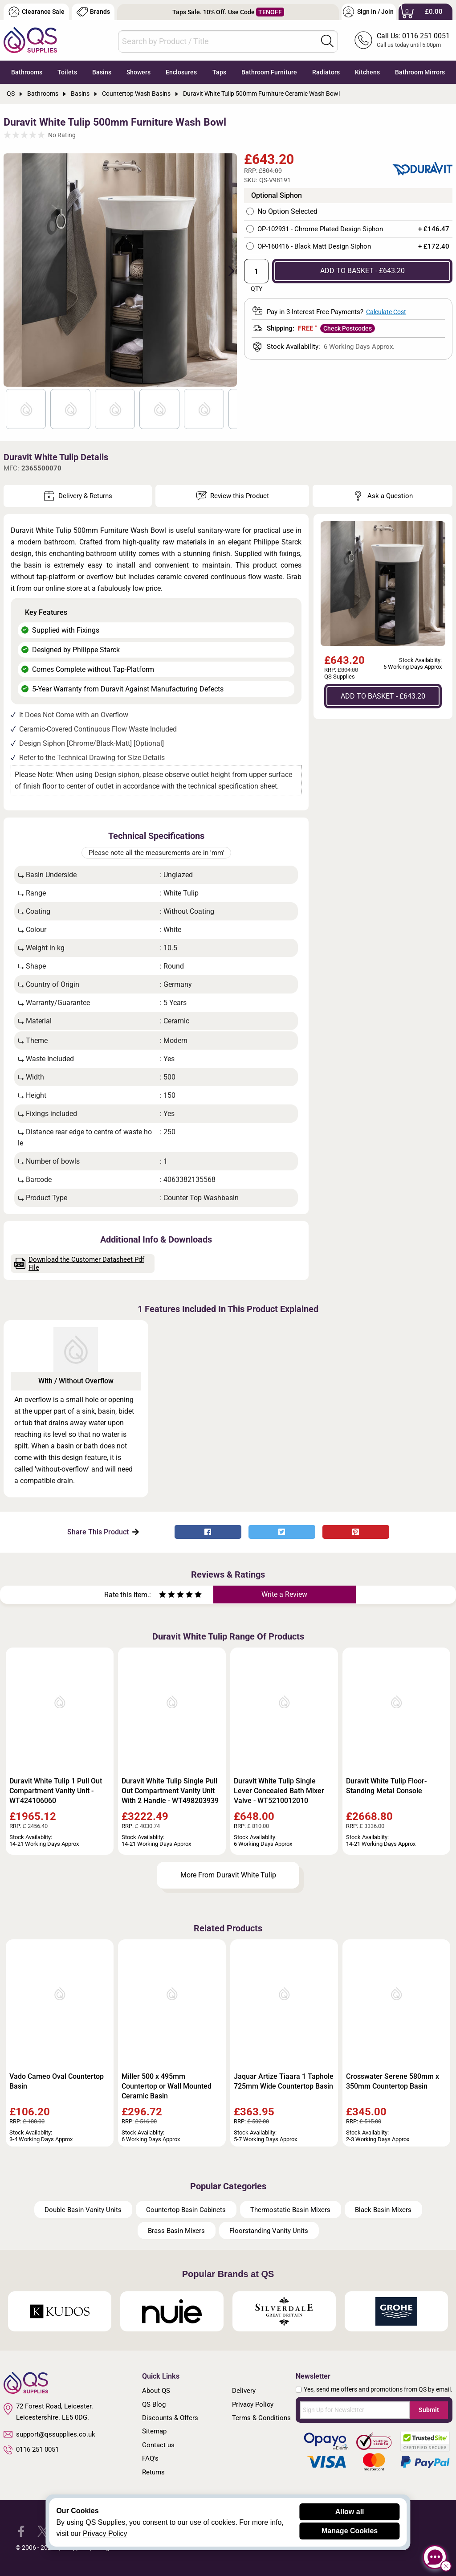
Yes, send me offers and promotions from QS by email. (378, 2389)
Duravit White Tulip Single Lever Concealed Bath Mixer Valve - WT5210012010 (279, 1791)
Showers (138, 72)
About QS (156, 2391)
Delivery (244, 2391)
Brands (93, 11)
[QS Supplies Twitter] (43, 2531)
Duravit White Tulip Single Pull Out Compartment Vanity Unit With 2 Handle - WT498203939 (170, 1791)
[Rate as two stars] (167, 1595)
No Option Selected (287, 212)
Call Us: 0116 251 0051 (413, 36)
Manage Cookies (350, 2531)
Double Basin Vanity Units (83, 2210)
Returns (153, 2472)
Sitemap (154, 2431)
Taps (219, 72)
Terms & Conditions (261, 2418)
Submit (429, 2409)
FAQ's (150, 2458)
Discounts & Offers (170, 2418)
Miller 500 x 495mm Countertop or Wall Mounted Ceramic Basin (167, 2086)
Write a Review (284, 1594)
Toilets (67, 72)
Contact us (158, 2445)
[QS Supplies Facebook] (21, 2531)
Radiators (326, 72)
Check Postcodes (347, 328)
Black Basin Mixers (383, 2210)
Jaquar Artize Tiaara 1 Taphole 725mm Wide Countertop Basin (284, 2081)
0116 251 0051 (31, 2449)
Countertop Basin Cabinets (186, 2210)
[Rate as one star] (162, 1595)
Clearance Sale (36, 11)
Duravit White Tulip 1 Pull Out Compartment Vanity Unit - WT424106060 (55, 1791)
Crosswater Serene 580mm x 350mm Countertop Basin (392, 2081)
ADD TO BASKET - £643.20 (362, 270)
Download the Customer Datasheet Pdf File (79, 1263)
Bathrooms (26, 72)
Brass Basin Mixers (176, 2231)
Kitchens (367, 72)
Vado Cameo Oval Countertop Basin (56, 2081)
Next (226, 270)
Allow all (349, 2511)
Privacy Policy (252, 2404)
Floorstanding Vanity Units (268, 2231)
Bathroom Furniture (269, 72)
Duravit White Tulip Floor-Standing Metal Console (386, 1786)
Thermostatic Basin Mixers (290, 2210)
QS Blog (154, 2404)
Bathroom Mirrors (420, 72)
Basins (101, 72)
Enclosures (181, 72)
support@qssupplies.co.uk (49, 2434)
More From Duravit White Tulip (228, 1875)
